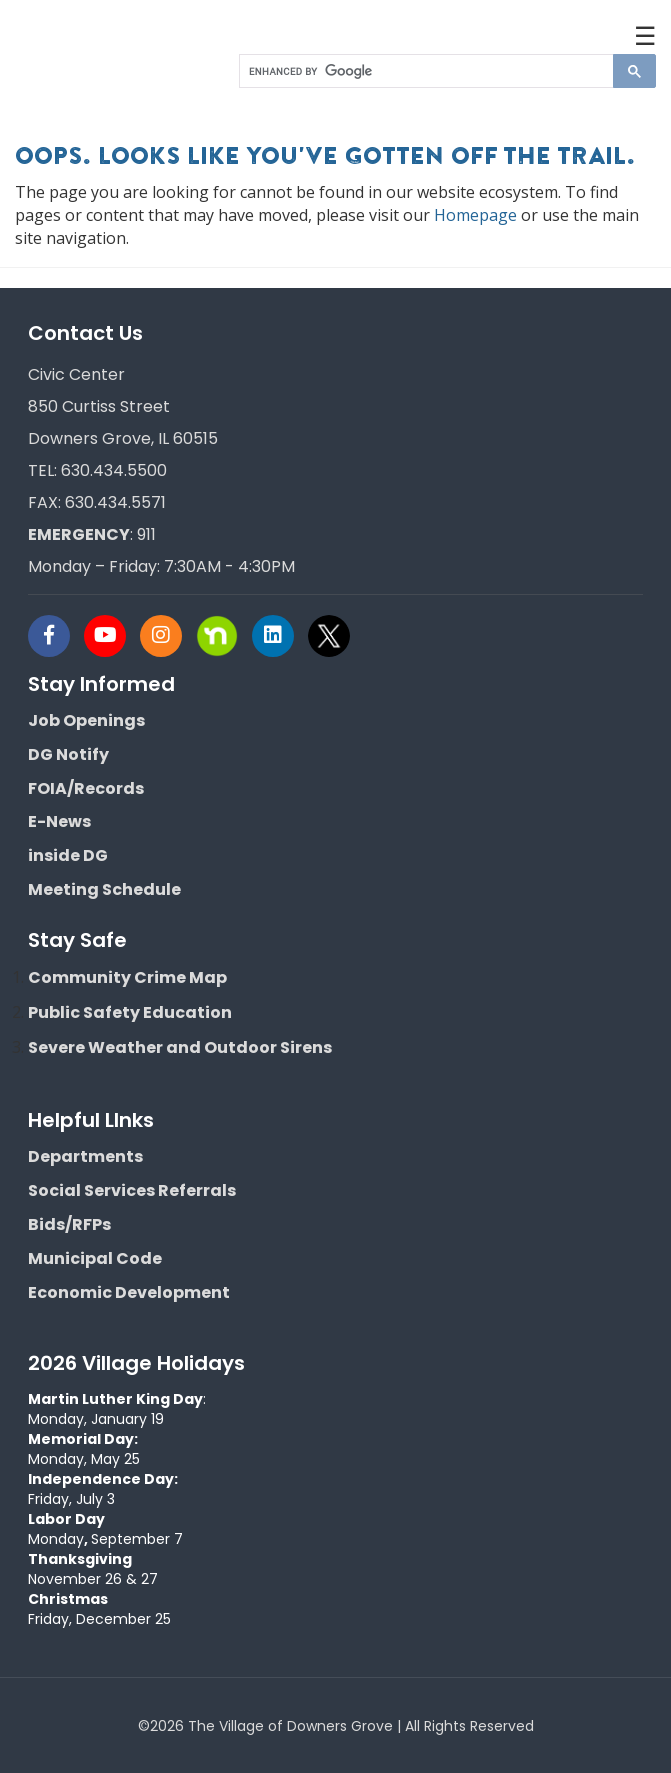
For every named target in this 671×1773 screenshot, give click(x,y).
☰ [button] (645, 35)
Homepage (475, 215)
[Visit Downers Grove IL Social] (56, 636)
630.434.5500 (114, 470)
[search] (426, 71)
